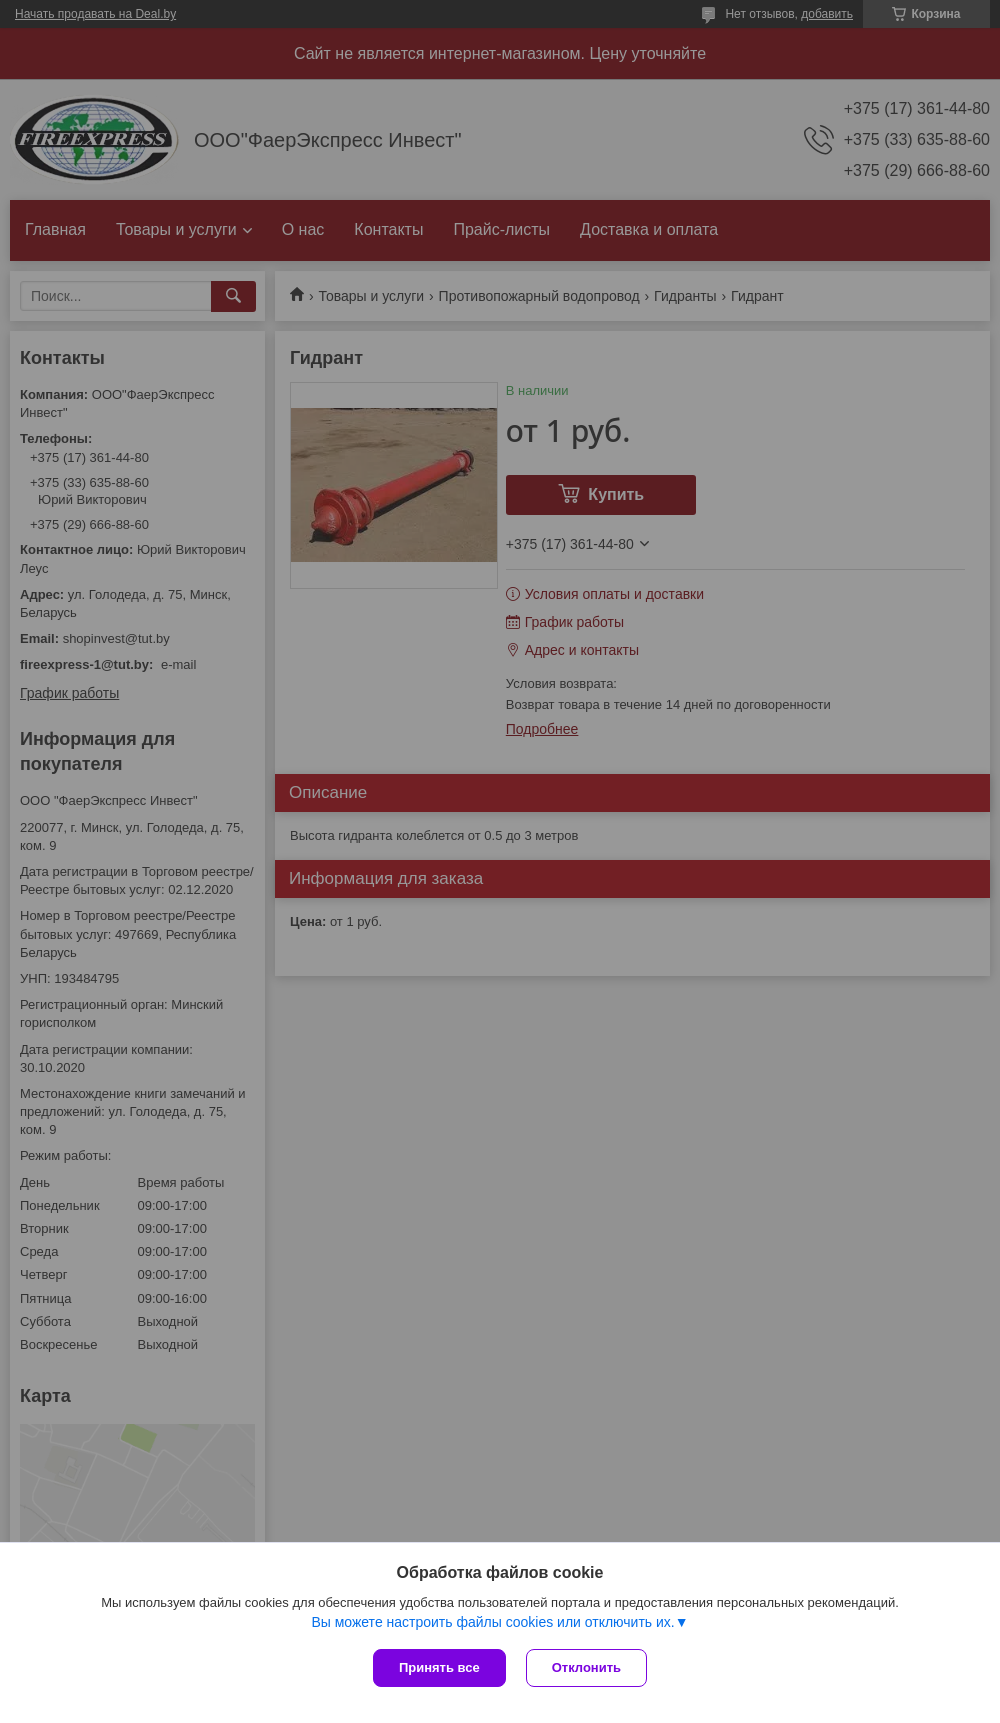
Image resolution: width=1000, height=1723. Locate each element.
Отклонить (586, 1667)
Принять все (439, 1667)
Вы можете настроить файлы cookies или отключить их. (492, 1622)
